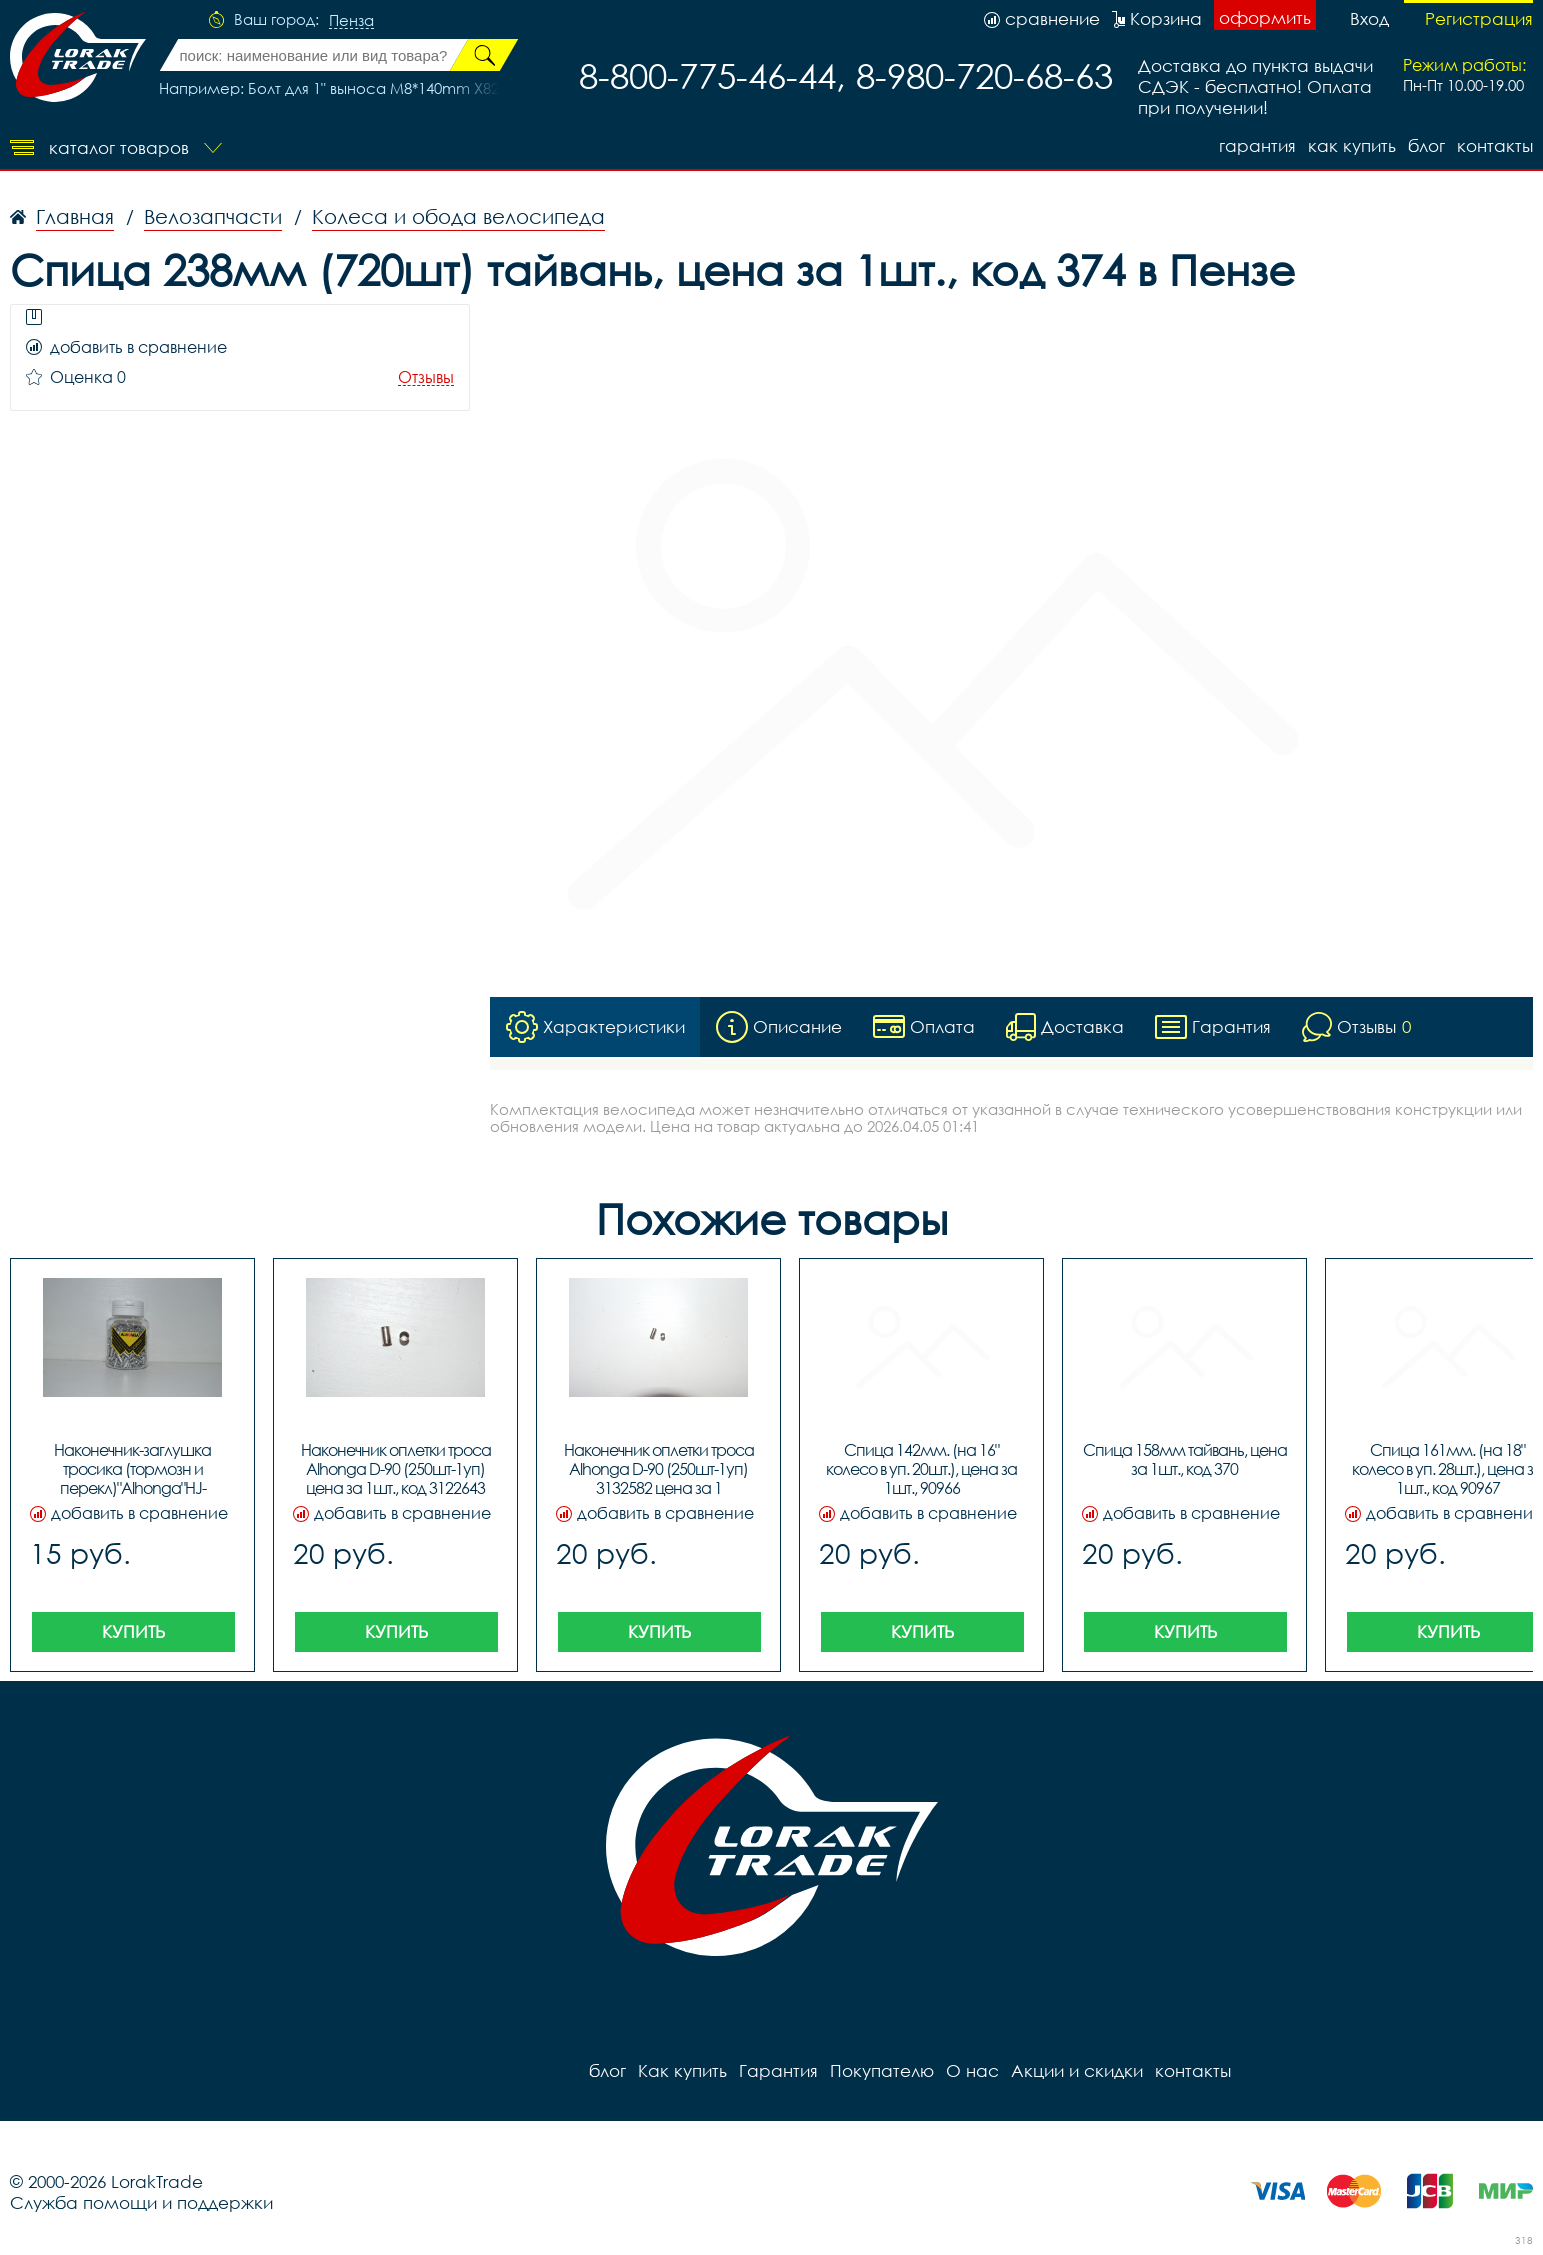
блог (1426, 145)
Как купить (1352, 145)
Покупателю (882, 2070)
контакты (1495, 145)
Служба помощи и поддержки (141, 2202)
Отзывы (426, 377)
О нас (972, 2070)
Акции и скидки (1077, 2070)
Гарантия (1257, 145)
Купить (133, 1631)
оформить (1265, 17)
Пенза (351, 21)
